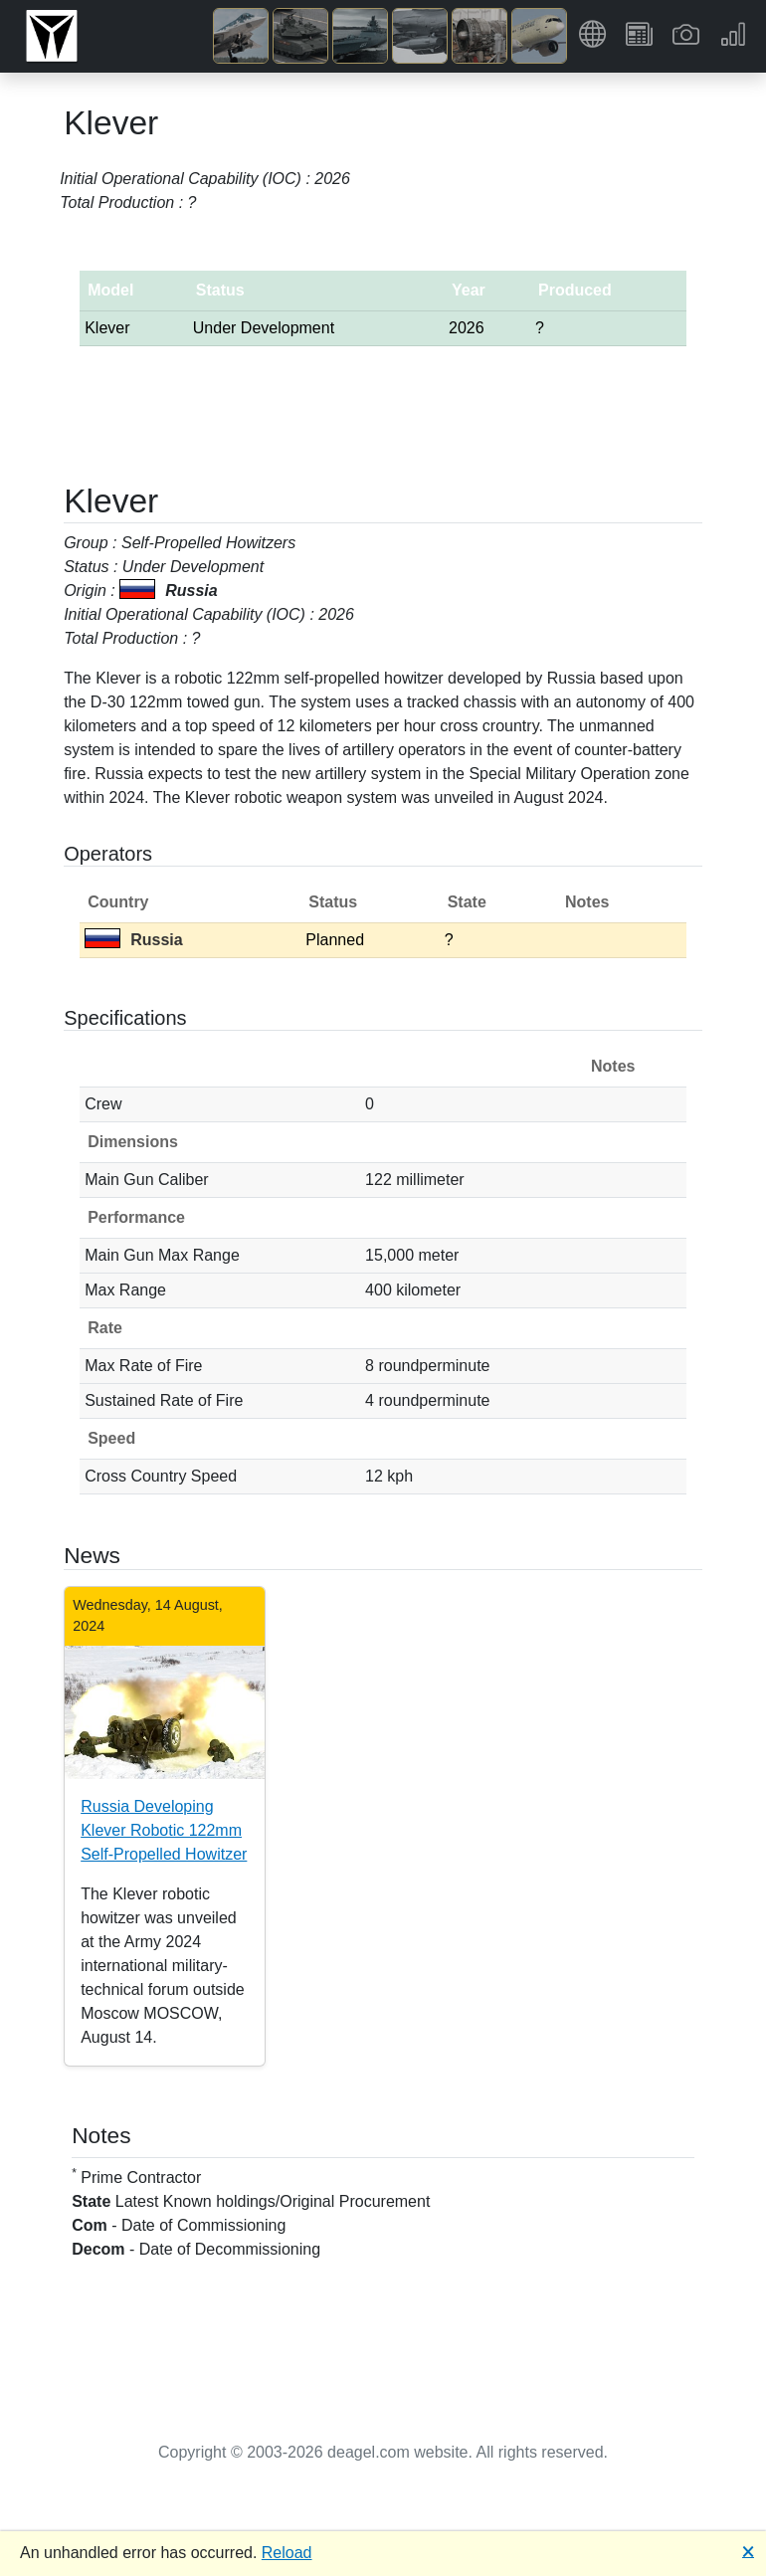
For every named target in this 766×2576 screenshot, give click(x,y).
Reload (287, 2552)
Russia (133, 939)
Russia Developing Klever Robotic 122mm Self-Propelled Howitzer (164, 1830)
